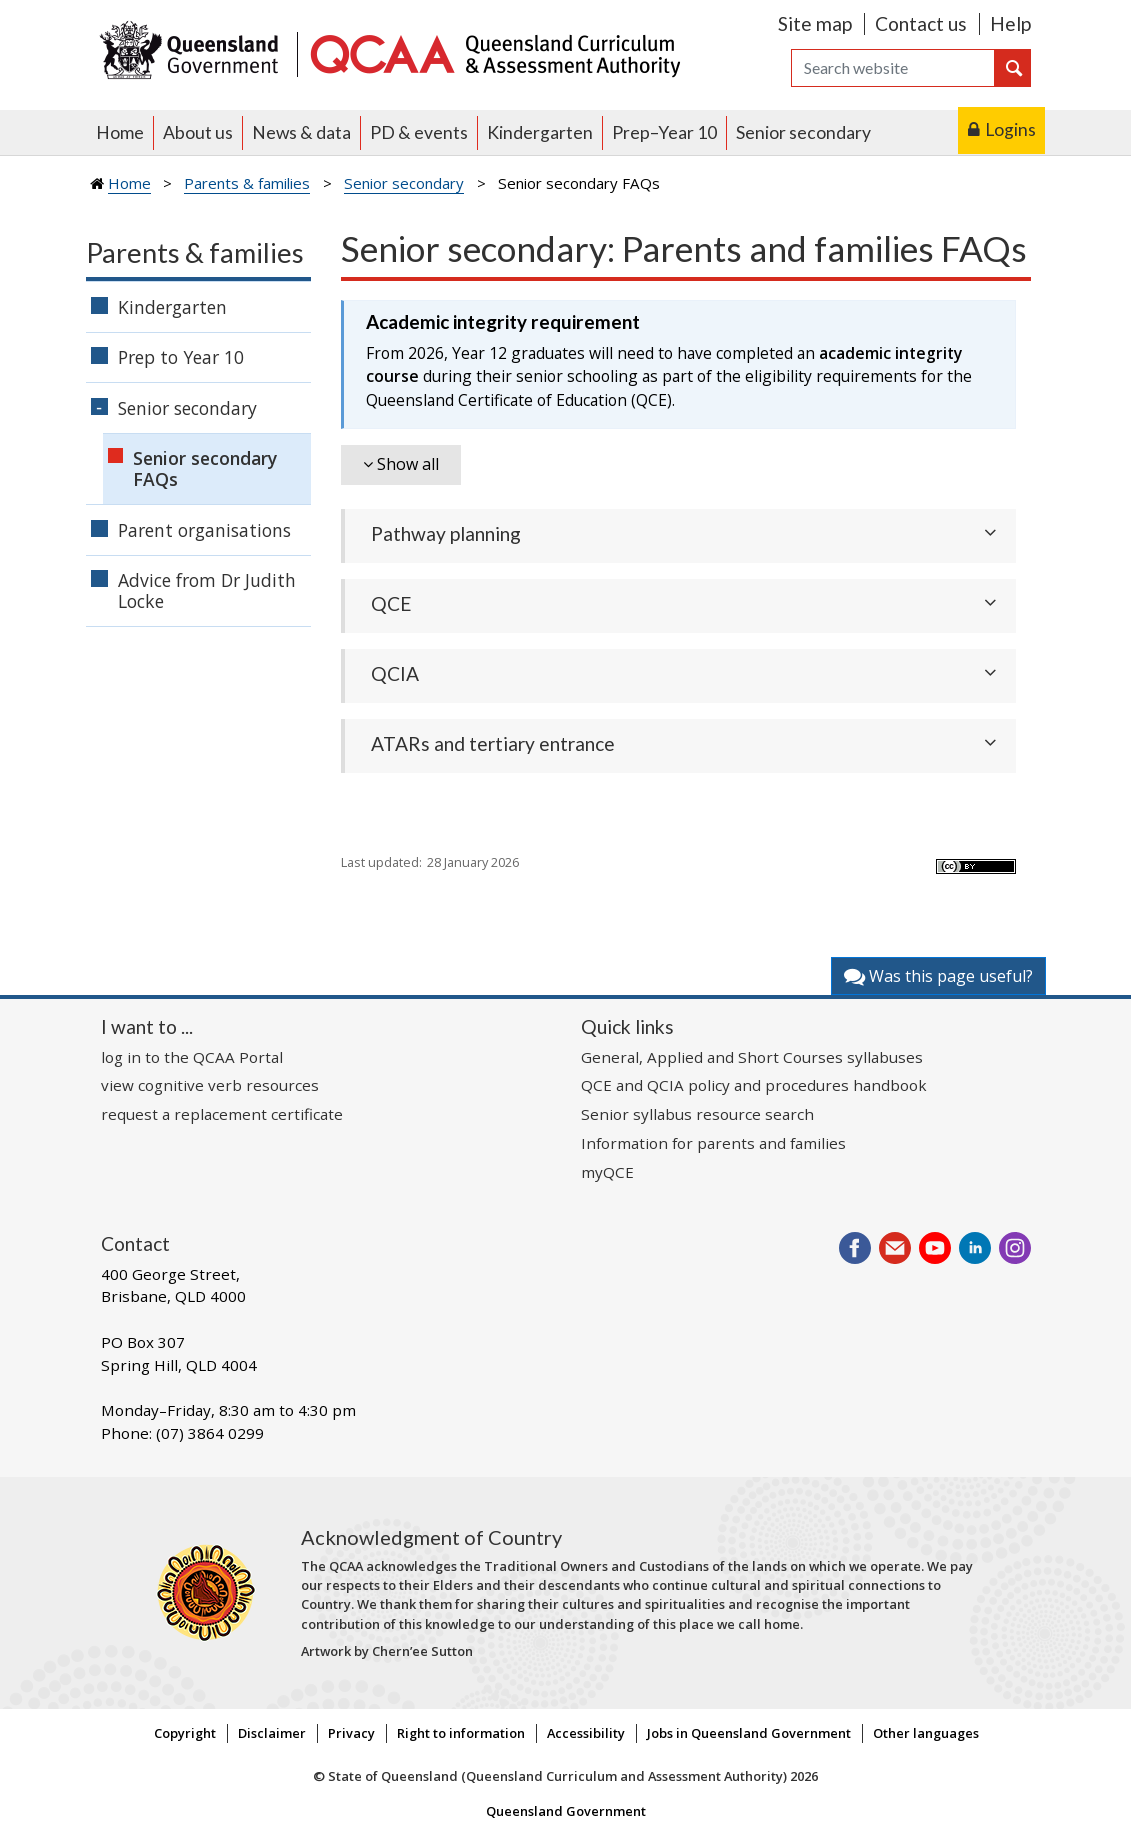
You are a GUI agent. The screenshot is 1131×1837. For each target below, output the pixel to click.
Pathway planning (446, 533)
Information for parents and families (713, 1143)
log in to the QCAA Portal (192, 1057)
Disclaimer (272, 1733)
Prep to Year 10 (181, 357)
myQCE (607, 1172)
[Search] (893, 68)
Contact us (921, 23)
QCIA (395, 673)
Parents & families (247, 183)
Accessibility (586, 1733)
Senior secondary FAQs (205, 468)
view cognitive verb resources (210, 1085)
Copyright (185, 1733)
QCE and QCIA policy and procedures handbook (754, 1085)
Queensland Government (566, 1811)
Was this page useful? (938, 976)
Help (1010, 23)
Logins (1010, 129)
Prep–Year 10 (664, 132)
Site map (815, 23)
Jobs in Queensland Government (749, 1733)
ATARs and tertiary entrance (493, 743)
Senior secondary (803, 132)
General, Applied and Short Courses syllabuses (752, 1057)
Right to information (461, 1733)
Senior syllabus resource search (697, 1114)
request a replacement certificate (222, 1114)
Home (120, 132)
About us (198, 132)
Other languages (926, 1733)
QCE (391, 603)
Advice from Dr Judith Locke (207, 590)
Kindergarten (540, 132)
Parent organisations (204, 530)
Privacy (351, 1733)
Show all (408, 464)
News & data (301, 132)
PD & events (419, 132)
